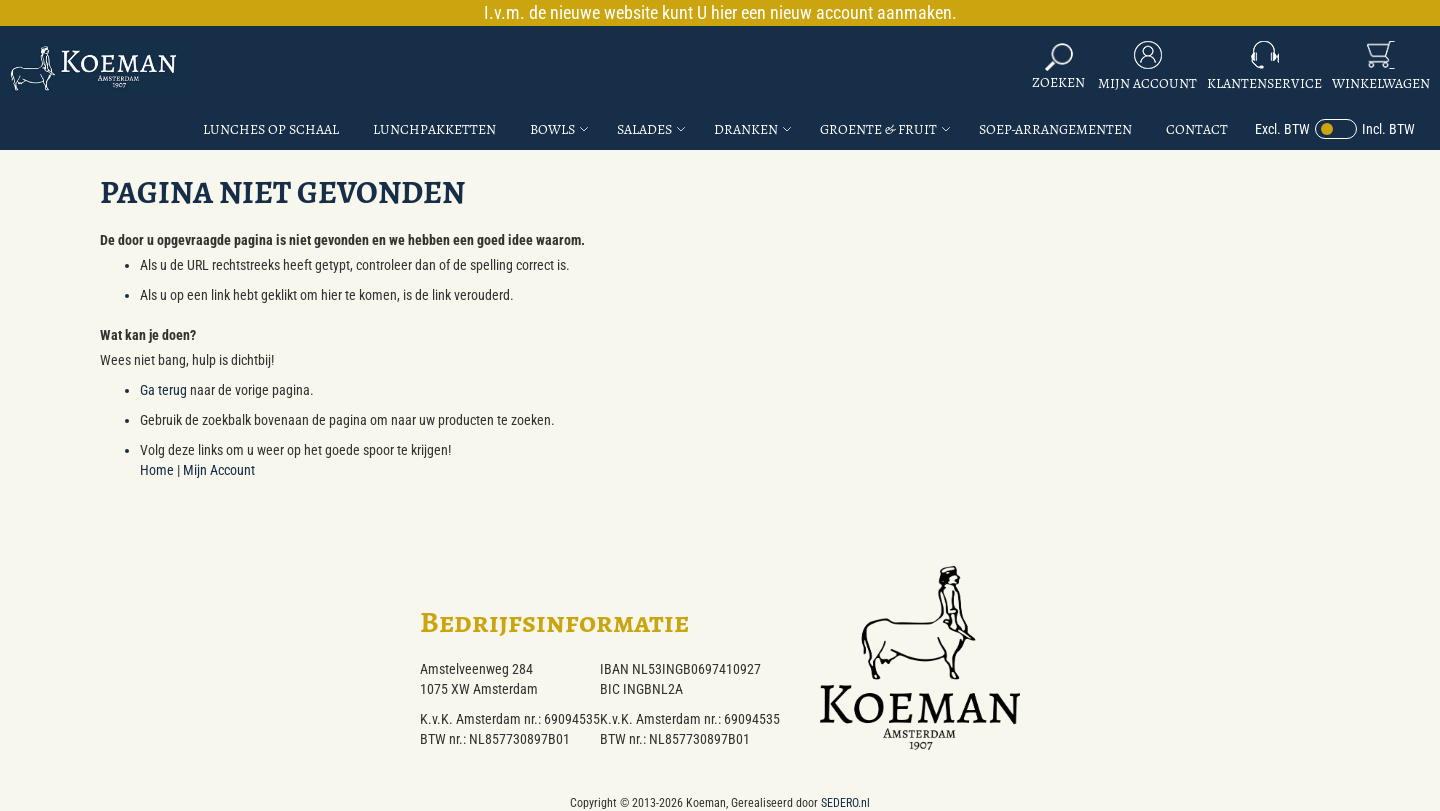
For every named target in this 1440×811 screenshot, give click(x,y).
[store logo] (95, 67)
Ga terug (163, 390)
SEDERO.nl (845, 803)
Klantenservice (1264, 83)
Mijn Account (1147, 83)
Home (157, 470)
